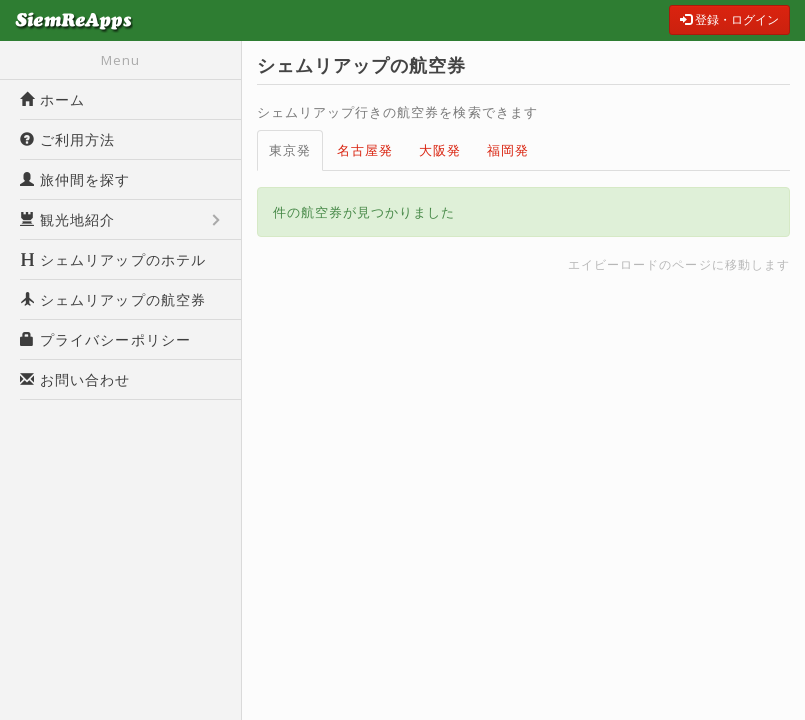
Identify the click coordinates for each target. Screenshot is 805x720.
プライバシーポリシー (105, 339)
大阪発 (440, 150)
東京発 (290, 150)
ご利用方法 (67, 139)
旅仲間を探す (75, 179)
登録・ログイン (729, 19)
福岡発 (508, 150)
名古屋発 (365, 150)
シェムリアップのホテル (113, 259)
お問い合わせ (75, 379)
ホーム (52, 99)
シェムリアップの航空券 (113, 299)
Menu (120, 60)
